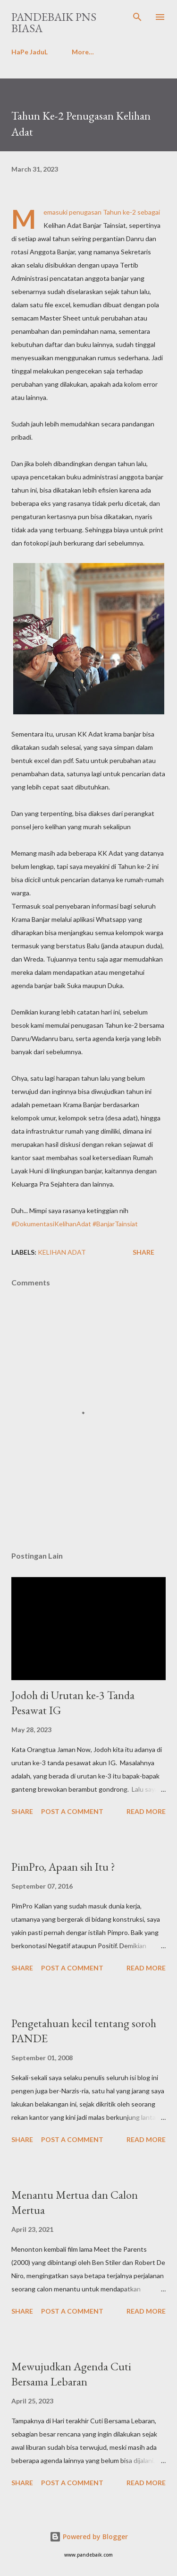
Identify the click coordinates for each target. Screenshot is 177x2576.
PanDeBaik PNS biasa (53, 22)
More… (83, 52)
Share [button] (143, 1252)
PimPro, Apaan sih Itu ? (63, 1866)
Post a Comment (72, 1811)
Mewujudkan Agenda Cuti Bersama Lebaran (71, 2374)
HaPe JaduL (29, 52)
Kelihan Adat (62, 1252)
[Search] (137, 17)
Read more (146, 1811)
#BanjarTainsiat (115, 1224)
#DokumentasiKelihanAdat (51, 1224)
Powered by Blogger (89, 2536)
